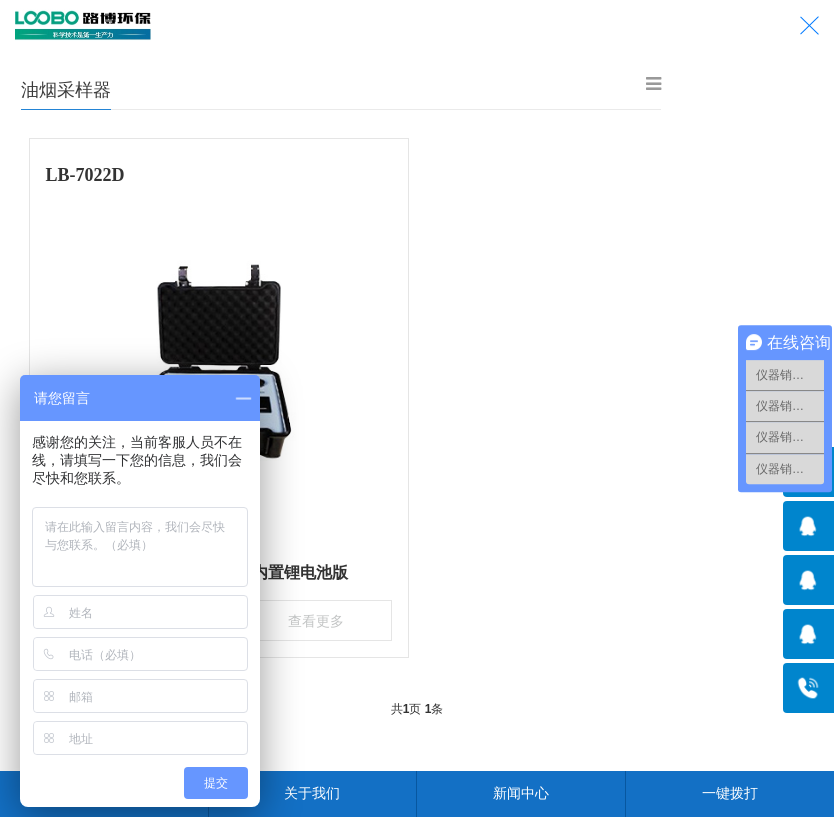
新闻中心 (521, 793)
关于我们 (312, 793)
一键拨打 (730, 793)
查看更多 (311, 618)
